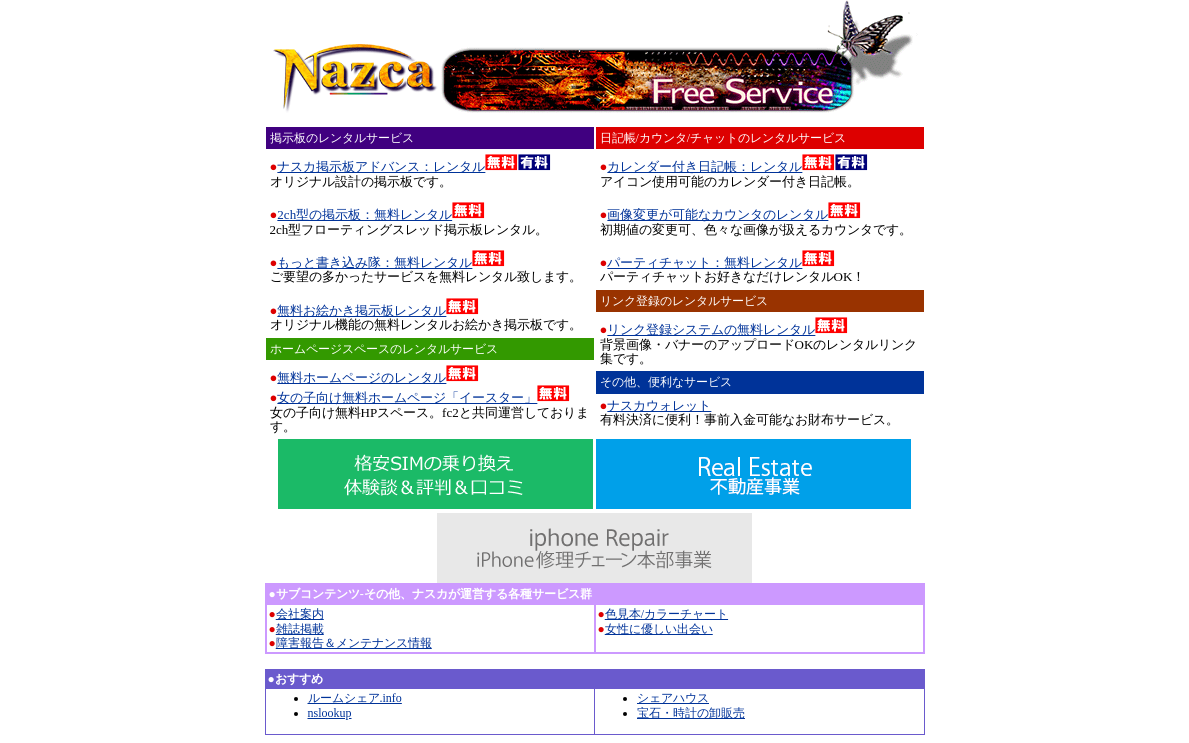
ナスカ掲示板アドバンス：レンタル (381, 166)
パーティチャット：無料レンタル (704, 262)
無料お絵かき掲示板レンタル (361, 310)
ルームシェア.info (355, 698)
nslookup (330, 713)
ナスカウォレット (659, 405)
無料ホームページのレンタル (361, 377)
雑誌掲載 (300, 629)
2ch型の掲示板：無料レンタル (364, 214)
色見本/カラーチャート (666, 614)
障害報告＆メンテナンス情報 (354, 643)
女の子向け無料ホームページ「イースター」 (407, 397)
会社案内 (300, 614)
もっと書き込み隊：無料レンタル (374, 262)
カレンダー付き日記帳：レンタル (704, 166)
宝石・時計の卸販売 (691, 713)
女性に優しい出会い (659, 629)
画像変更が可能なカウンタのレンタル (717, 214)
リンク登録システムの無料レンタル (711, 329)
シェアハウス (673, 698)
